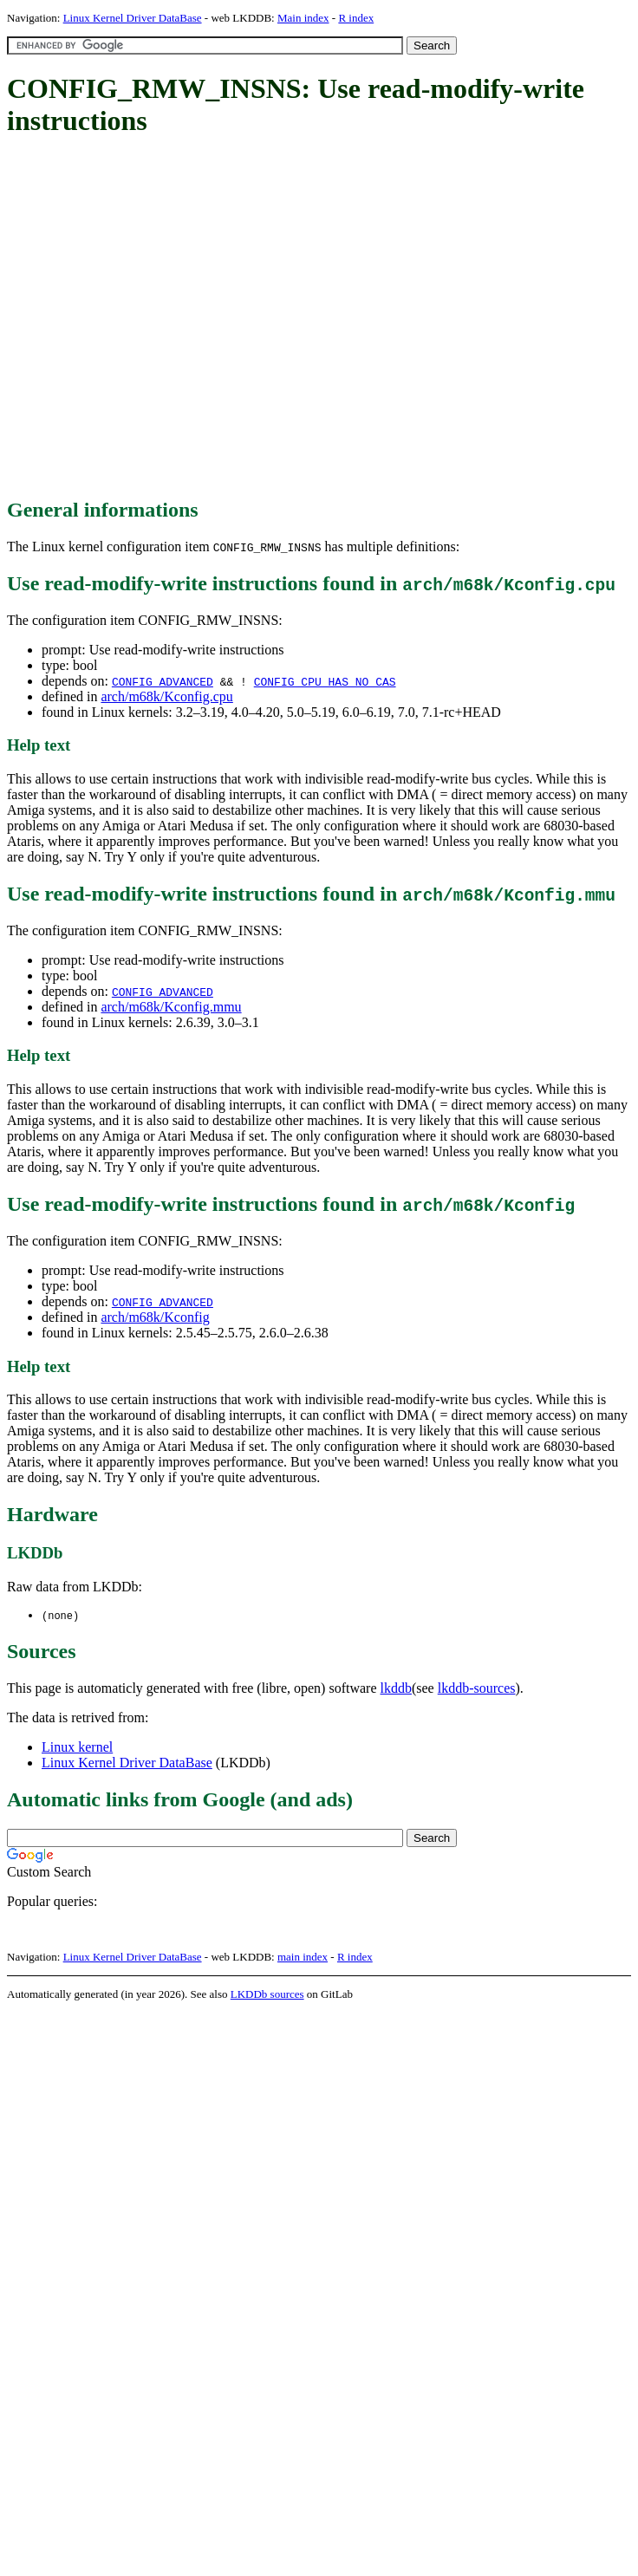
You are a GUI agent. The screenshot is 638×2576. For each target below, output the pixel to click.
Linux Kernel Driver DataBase (132, 17)
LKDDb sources (267, 1994)
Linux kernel (77, 1747)
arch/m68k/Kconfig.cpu (166, 696)
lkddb (396, 1689)
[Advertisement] (162, 318)
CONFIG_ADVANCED (162, 681)
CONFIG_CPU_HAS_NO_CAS (325, 681)
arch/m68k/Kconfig (155, 1317)
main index (302, 1957)
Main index (303, 17)
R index (356, 17)
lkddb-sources (477, 1689)
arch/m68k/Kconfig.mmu (171, 1006)
